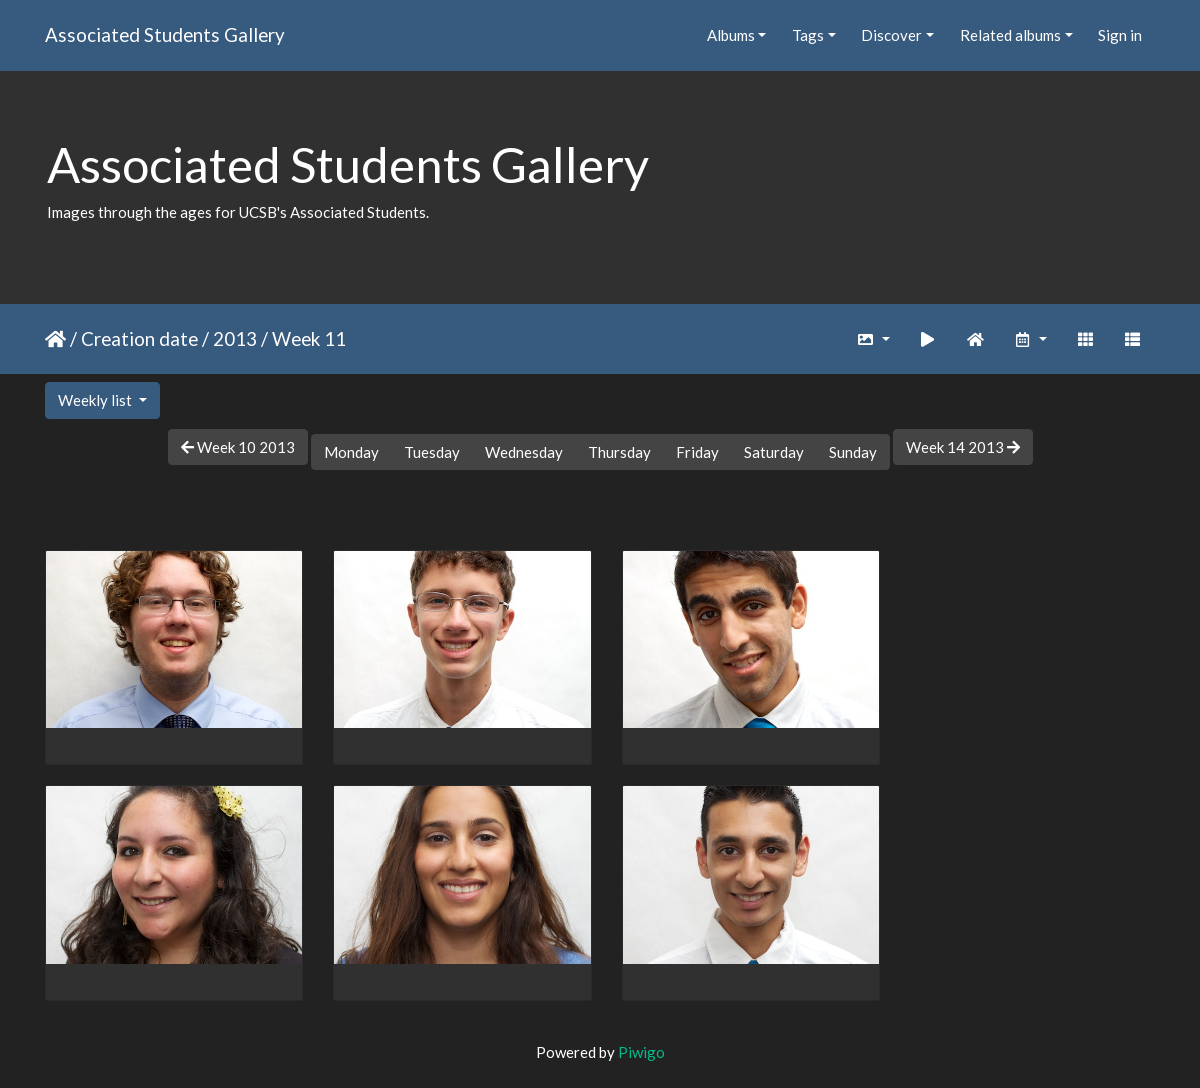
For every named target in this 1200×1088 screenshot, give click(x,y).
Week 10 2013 (238, 447)
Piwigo (641, 1047)
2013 (235, 338)
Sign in (1120, 35)
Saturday (774, 452)
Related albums (1010, 35)
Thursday (619, 452)
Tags (808, 35)
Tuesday (432, 452)
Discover (891, 35)
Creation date (139, 338)
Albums (731, 35)
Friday (697, 452)
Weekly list (96, 400)
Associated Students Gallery (165, 34)
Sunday (853, 452)
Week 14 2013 (963, 447)
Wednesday (524, 452)
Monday (351, 452)
